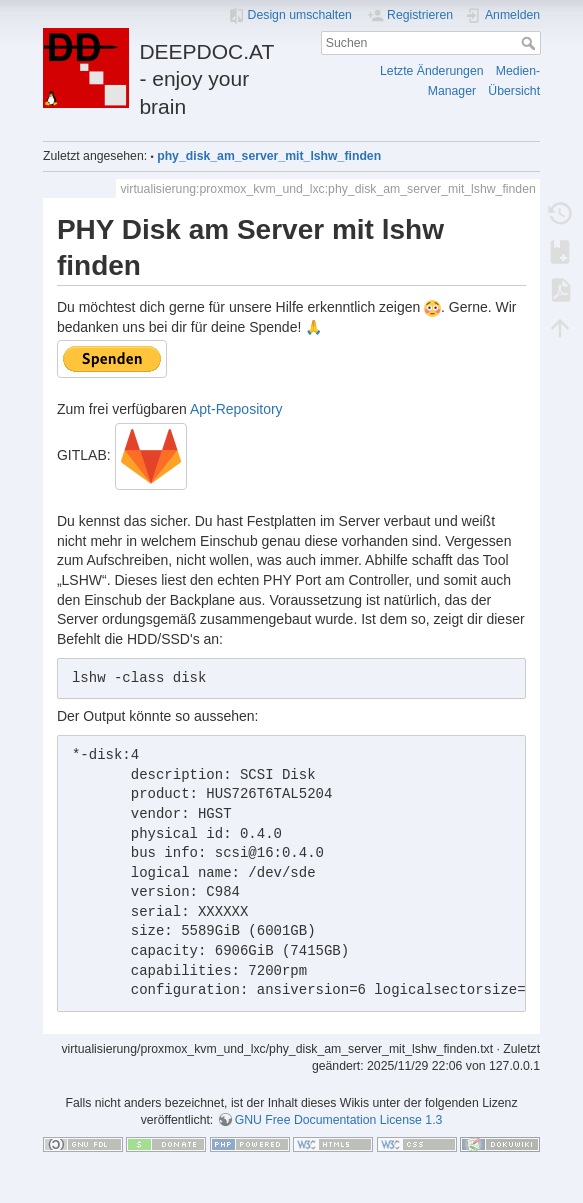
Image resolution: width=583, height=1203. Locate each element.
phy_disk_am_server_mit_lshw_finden (269, 156)
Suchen (530, 43)
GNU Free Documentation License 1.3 (339, 1120)
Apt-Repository (236, 409)
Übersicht (514, 91)
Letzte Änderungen (432, 71)
